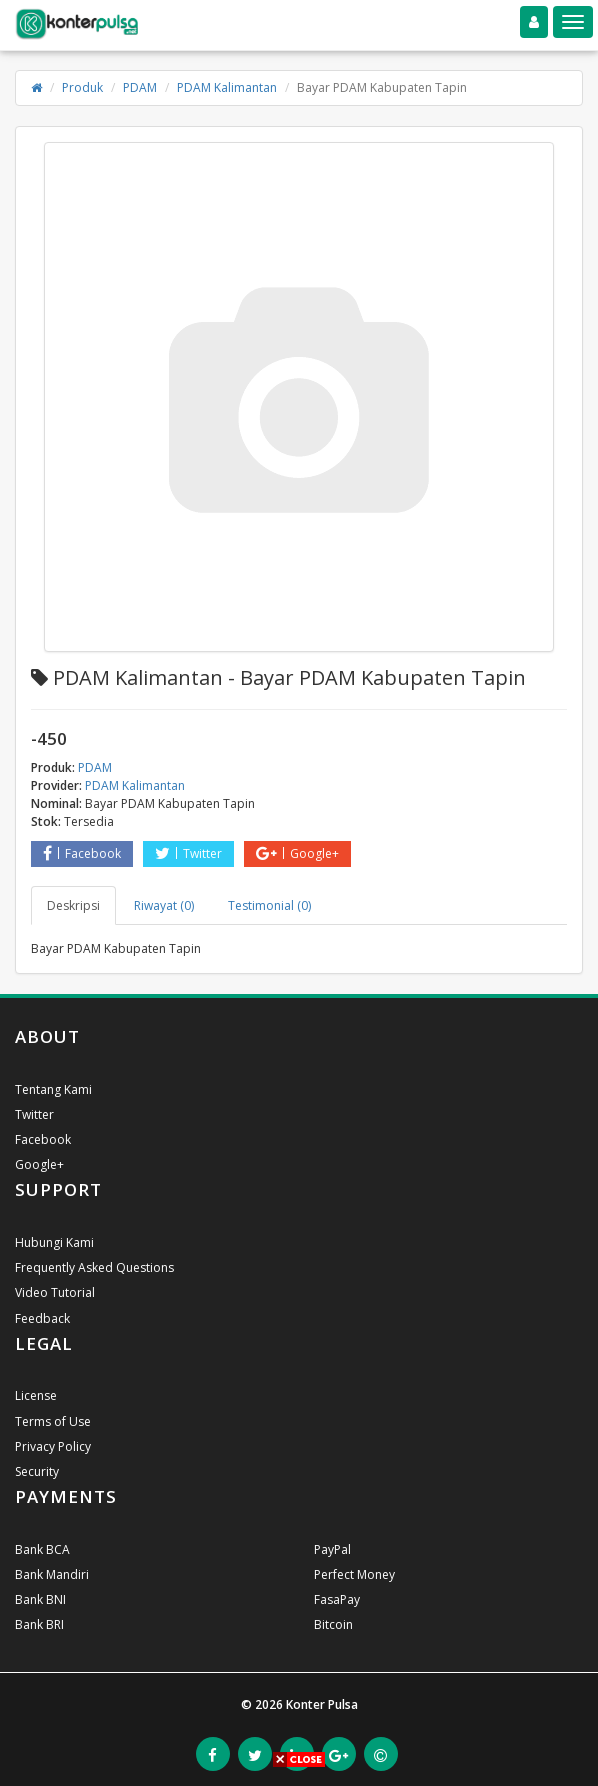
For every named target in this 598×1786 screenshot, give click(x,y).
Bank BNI (40, 1599)
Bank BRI (39, 1624)
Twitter (188, 853)
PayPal (332, 1549)
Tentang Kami (53, 1089)
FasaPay (337, 1599)
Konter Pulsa (322, 1704)
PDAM (140, 87)
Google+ (297, 853)
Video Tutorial (55, 1292)
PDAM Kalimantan (227, 87)
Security (37, 1471)
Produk (82, 87)
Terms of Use (53, 1421)
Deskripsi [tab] (73, 905)
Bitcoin (333, 1624)
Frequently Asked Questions (94, 1267)
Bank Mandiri (52, 1574)
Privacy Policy (53, 1446)
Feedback (42, 1318)
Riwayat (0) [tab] (164, 905)
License (36, 1395)
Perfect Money (354, 1574)
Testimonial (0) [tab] (269, 905)
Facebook (82, 853)
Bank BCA (42, 1549)
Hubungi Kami (54, 1242)
